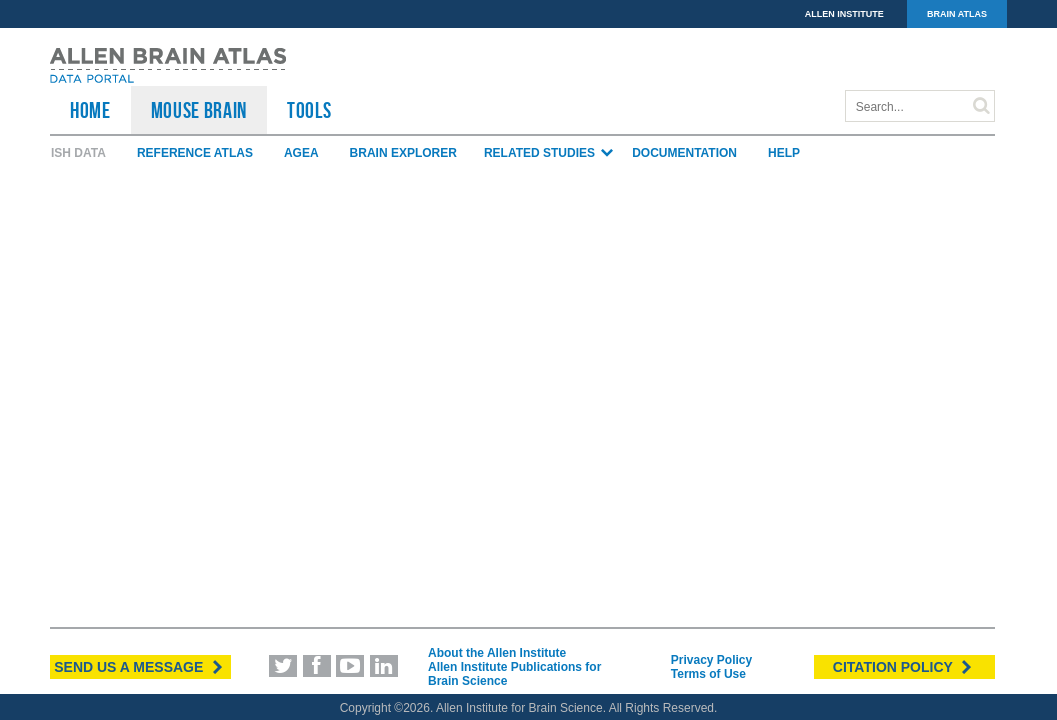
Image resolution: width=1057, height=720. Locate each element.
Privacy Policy (711, 660)
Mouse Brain (199, 110)
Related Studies (549, 153)
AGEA (301, 153)
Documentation (684, 153)
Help (784, 153)
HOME (90, 110)
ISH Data (78, 153)
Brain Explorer (403, 153)
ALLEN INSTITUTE (844, 14)
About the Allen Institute (497, 653)
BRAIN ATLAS (957, 14)
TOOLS (309, 110)
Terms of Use (708, 674)
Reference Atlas (195, 153)
